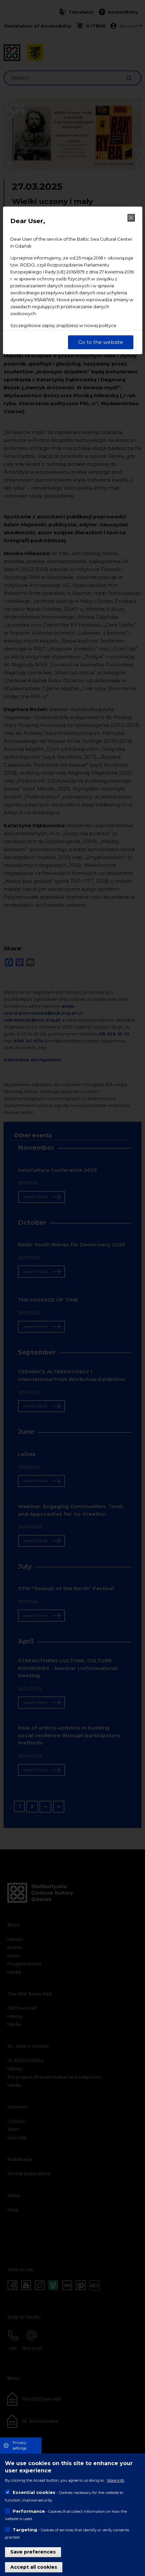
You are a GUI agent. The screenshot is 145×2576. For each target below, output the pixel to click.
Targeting (25, 2529)
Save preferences (33, 2552)
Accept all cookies (33, 2567)
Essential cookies (34, 2492)
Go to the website (100, 342)
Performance (29, 2511)
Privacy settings (20, 2445)
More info (115, 2480)
